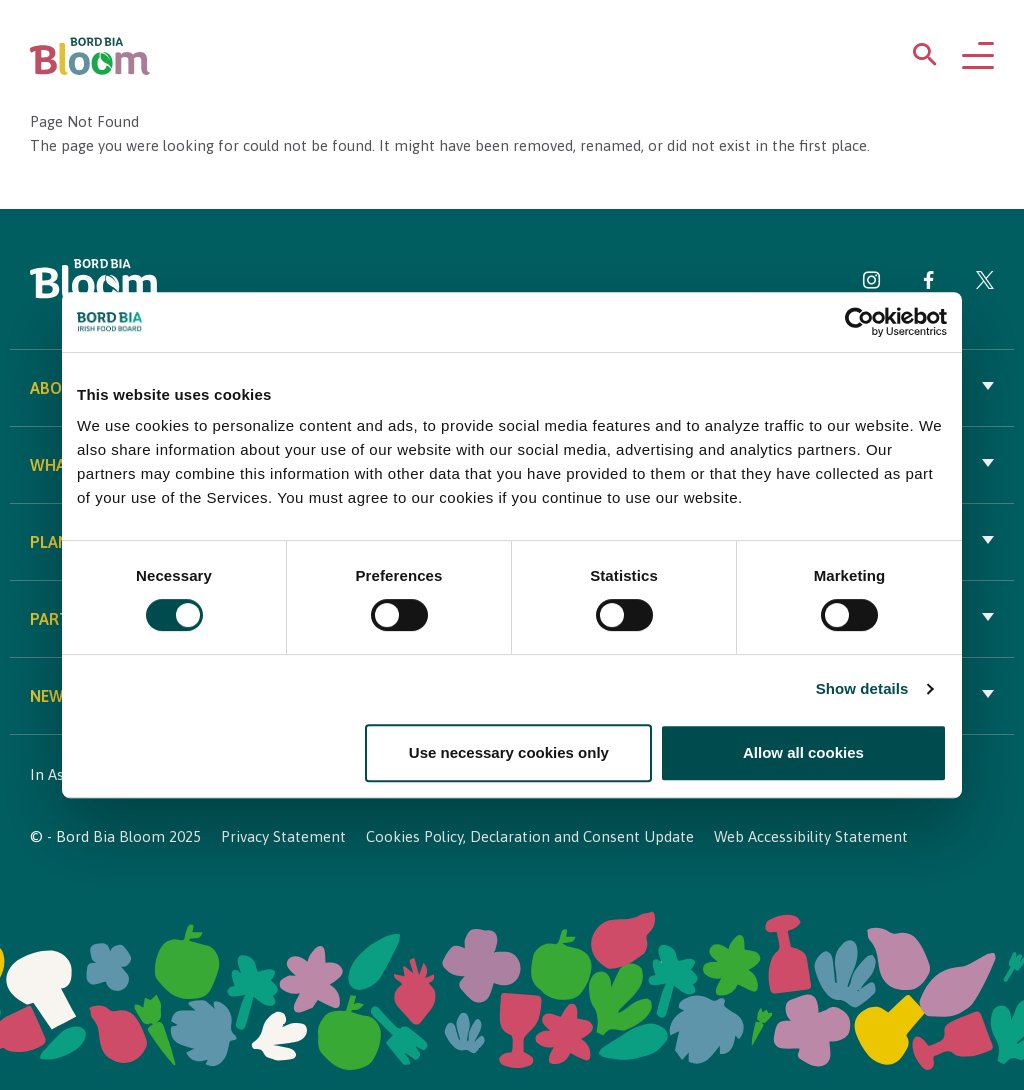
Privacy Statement (283, 836)
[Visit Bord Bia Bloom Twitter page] (985, 283)
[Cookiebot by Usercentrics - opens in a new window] (859, 322)
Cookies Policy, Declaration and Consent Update (530, 836)
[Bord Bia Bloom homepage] (90, 56)
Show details (862, 688)
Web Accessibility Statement (811, 836)
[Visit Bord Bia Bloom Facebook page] (928, 283)
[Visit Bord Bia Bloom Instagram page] (872, 283)
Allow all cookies (803, 752)
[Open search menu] (925, 58)
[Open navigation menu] (978, 57)
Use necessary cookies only (509, 752)
